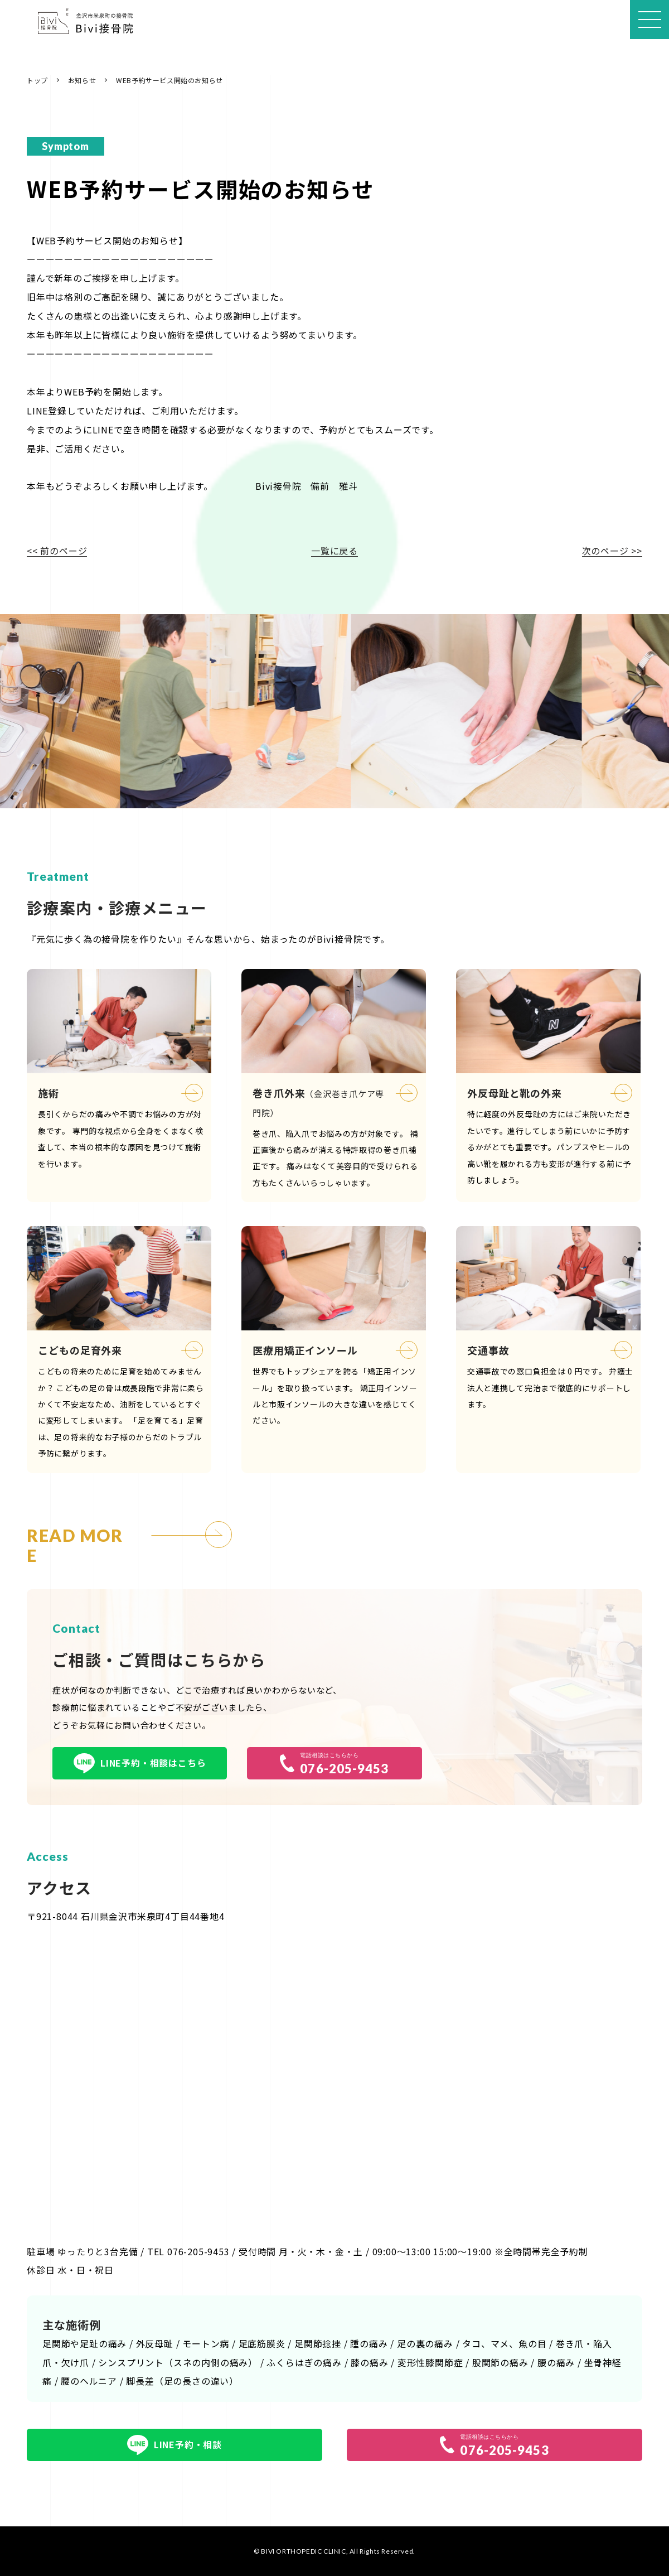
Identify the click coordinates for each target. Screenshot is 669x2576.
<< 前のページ (57, 550)
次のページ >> (612, 550)
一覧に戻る (334, 550)
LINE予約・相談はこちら (140, 1763)
